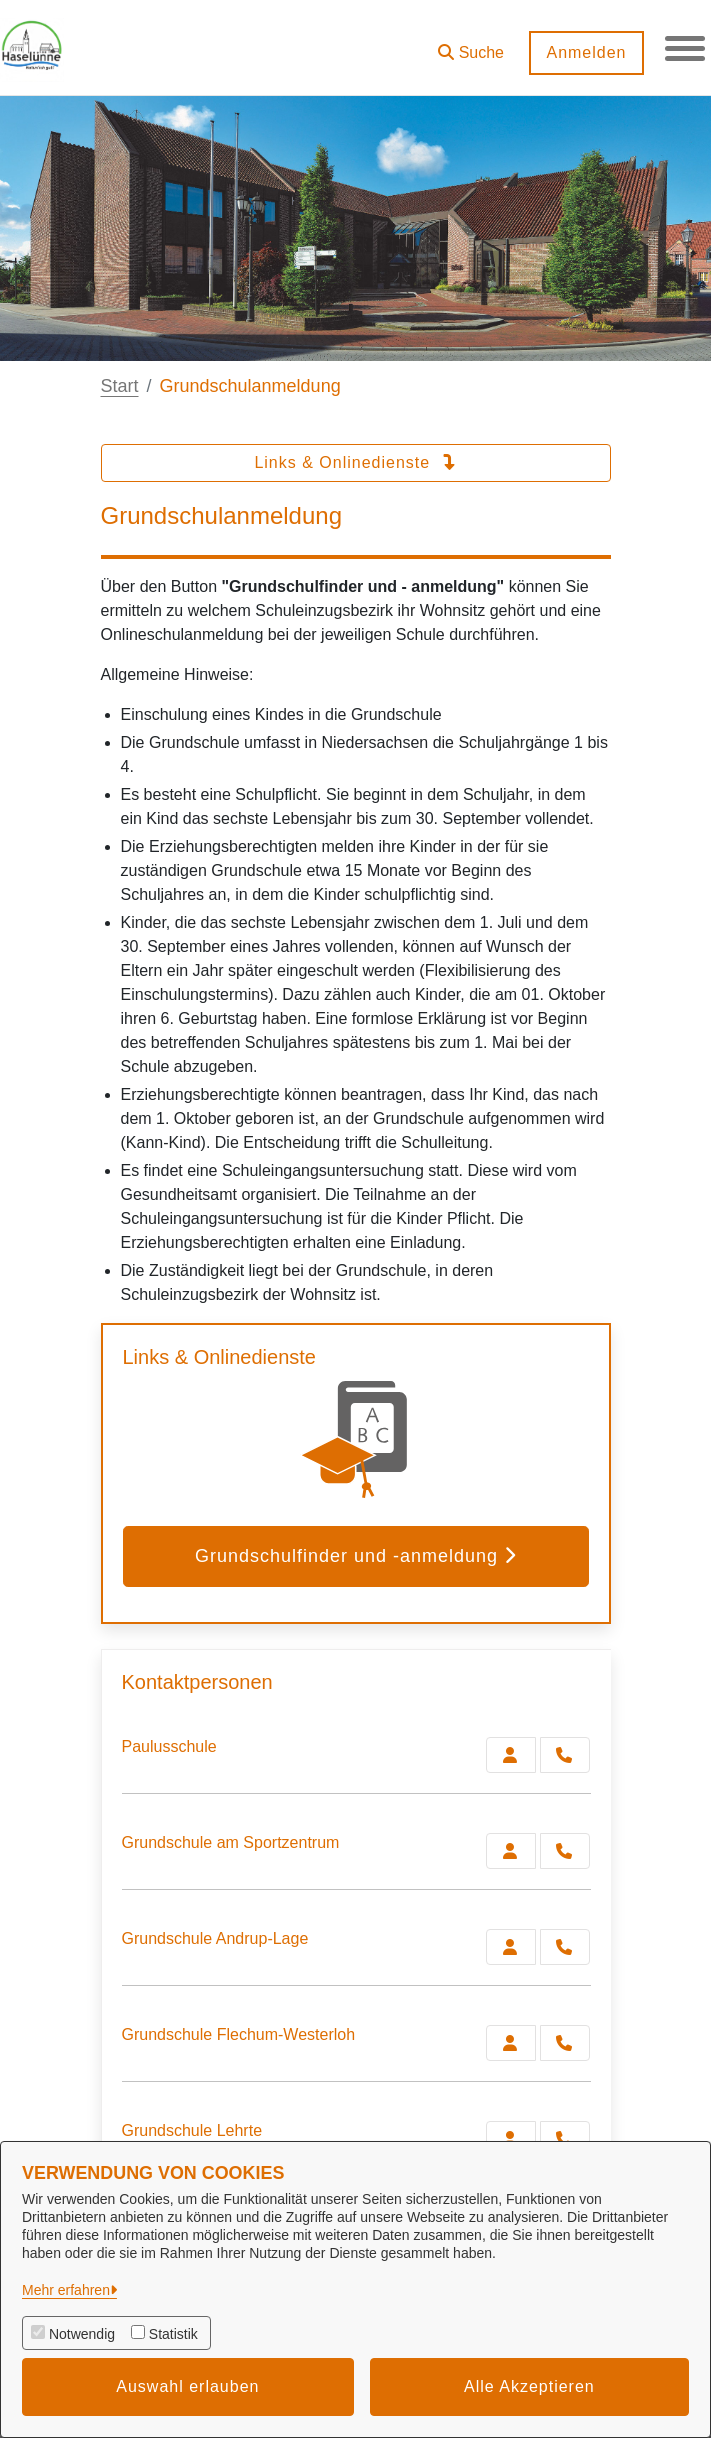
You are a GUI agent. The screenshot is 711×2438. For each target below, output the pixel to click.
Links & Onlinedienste (355, 462)
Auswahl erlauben (187, 2386)
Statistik (173, 2334)
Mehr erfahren (66, 2290)
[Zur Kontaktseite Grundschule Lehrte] (511, 2139)
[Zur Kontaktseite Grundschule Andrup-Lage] (511, 1947)
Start (120, 386)
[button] (471, 45)
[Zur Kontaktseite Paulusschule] (511, 1755)
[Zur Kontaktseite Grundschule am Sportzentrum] (511, 1851)
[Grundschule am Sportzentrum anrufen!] (565, 1851)
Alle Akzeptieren (529, 2386)
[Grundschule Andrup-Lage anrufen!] (565, 1947)
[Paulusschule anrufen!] (565, 1755)
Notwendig (82, 2334)
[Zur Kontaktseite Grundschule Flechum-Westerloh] (511, 2043)
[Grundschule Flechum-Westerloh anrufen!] (565, 2043)
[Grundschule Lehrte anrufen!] (565, 2139)
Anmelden (586, 52)
